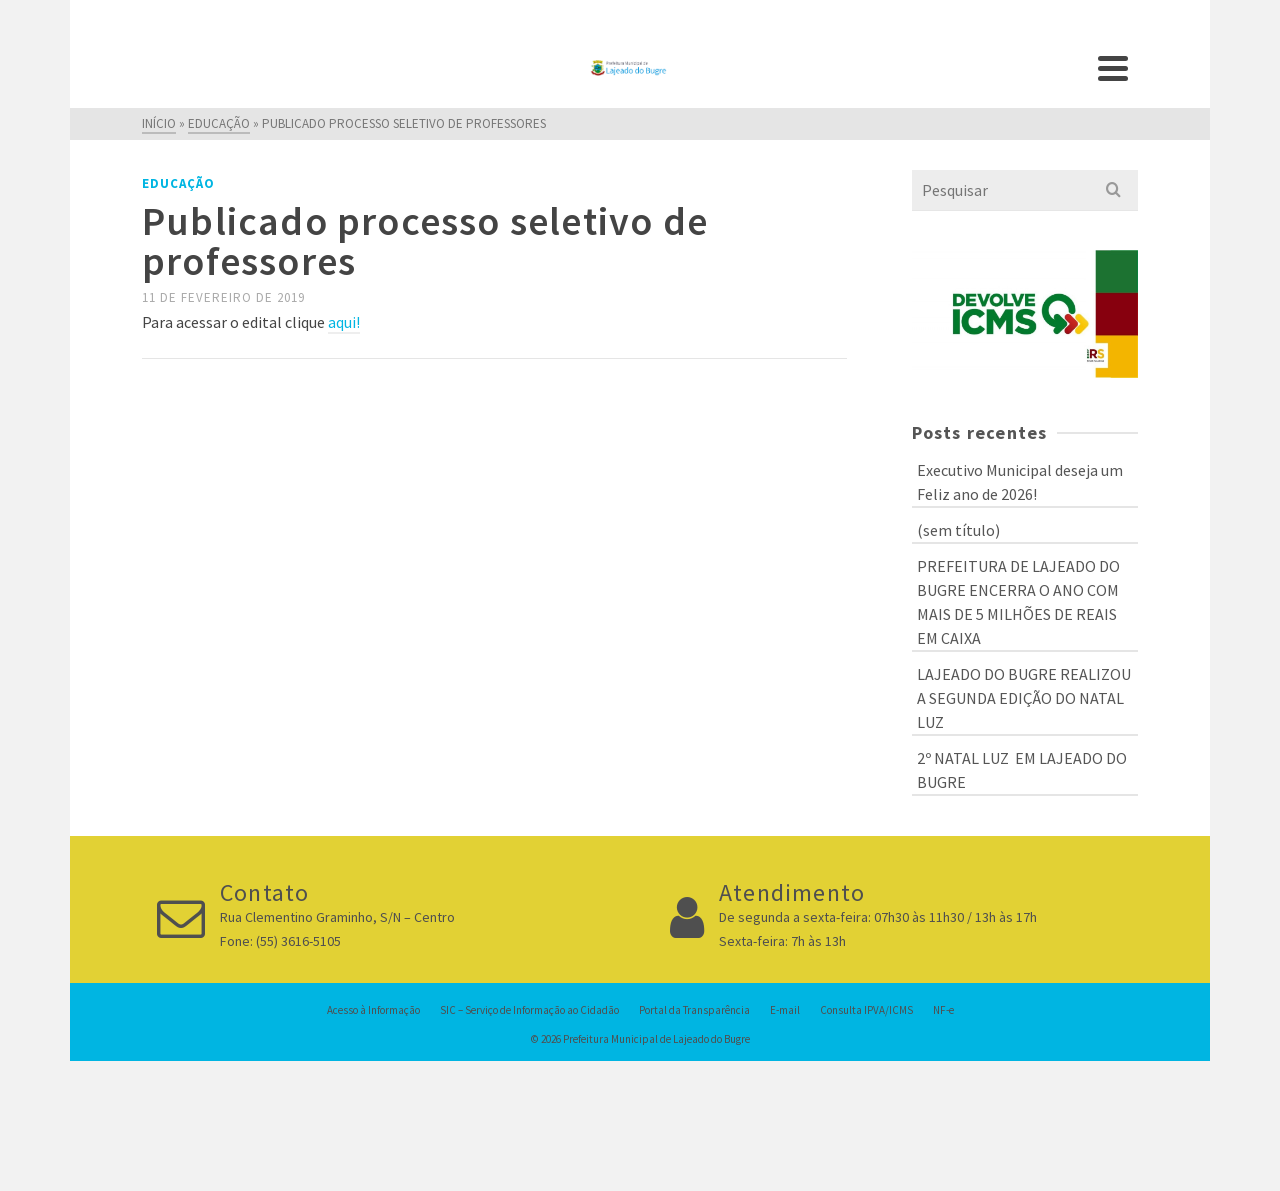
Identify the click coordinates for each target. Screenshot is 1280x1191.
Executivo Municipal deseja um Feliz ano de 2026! (1020, 482)
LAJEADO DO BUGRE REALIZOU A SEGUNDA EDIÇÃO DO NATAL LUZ (1024, 698)
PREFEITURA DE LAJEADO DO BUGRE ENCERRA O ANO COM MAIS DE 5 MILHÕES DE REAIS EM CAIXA (1018, 602)
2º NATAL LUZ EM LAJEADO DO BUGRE (1022, 770)
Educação (178, 183)
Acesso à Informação (373, 1010)
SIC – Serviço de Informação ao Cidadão (529, 1010)
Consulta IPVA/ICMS (866, 1010)
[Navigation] (1113, 68)
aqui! (344, 322)
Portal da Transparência (694, 1010)
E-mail (785, 1010)
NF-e (943, 1010)
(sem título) (958, 530)
